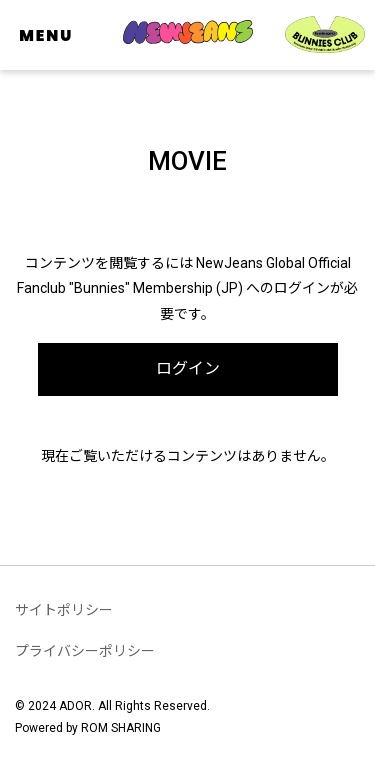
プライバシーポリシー (85, 651)
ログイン (188, 368)
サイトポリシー (64, 610)
